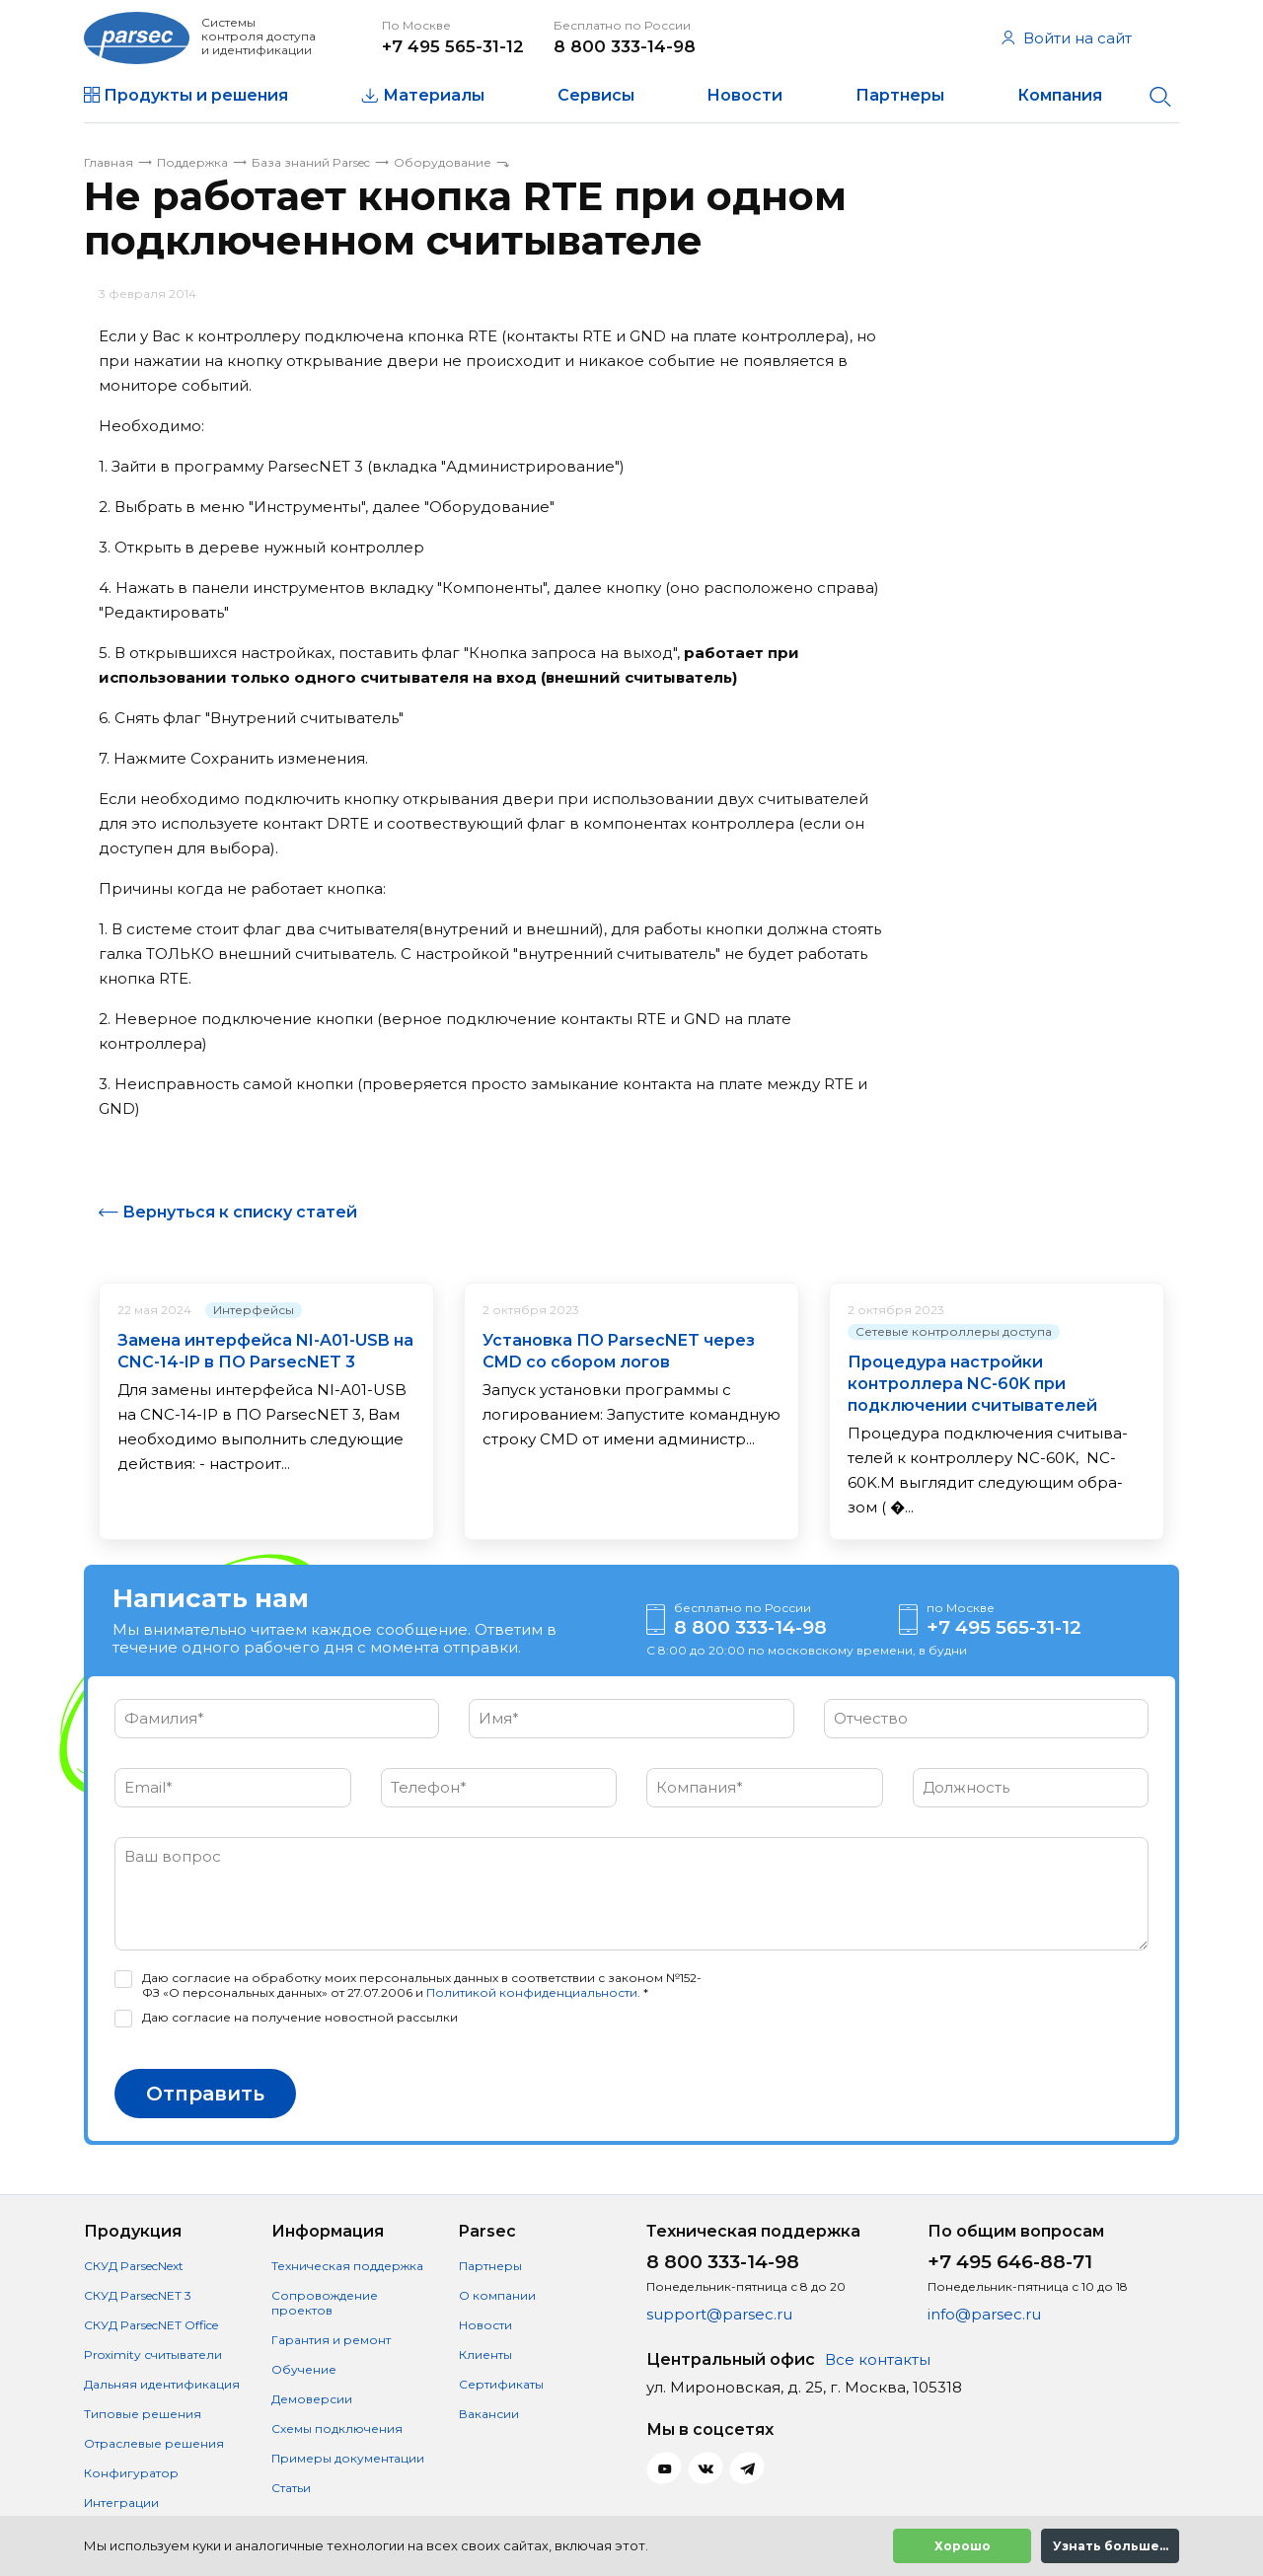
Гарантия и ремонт (331, 2339)
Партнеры (899, 95)
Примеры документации (347, 2458)
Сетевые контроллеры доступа (953, 1331)
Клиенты (485, 2354)
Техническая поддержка (347, 2265)
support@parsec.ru (719, 2314)
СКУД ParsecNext (134, 2265)
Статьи (291, 2487)
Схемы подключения (337, 2428)
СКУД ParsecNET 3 (137, 2295)
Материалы (433, 95)
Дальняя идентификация (162, 2384)
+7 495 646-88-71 (1010, 2261)
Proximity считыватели (153, 2354)
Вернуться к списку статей (239, 1212)
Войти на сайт (1067, 38)
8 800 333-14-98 (625, 46)
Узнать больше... (1110, 2546)
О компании (497, 2295)
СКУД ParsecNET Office (151, 2325)
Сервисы (595, 95)
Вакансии (489, 2413)
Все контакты (877, 2359)
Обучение (303, 2369)
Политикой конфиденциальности (531, 1992)
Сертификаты (501, 2384)
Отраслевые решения (154, 2443)
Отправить (205, 2093)
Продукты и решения (196, 95)
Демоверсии (311, 2399)
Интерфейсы (253, 1309)
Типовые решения (142, 2413)
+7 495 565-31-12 (453, 46)
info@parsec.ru (984, 2314)
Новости (744, 95)
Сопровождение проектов (324, 2303)
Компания (1059, 95)
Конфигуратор (131, 2473)
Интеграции (121, 2502)
